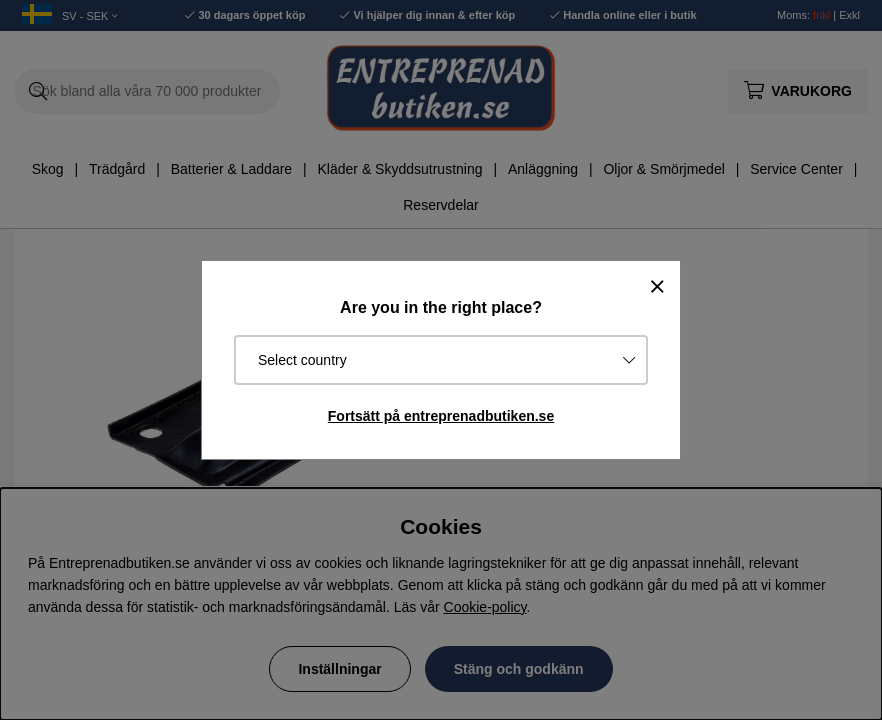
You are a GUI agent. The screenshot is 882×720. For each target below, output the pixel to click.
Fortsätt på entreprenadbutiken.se (441, 416)
